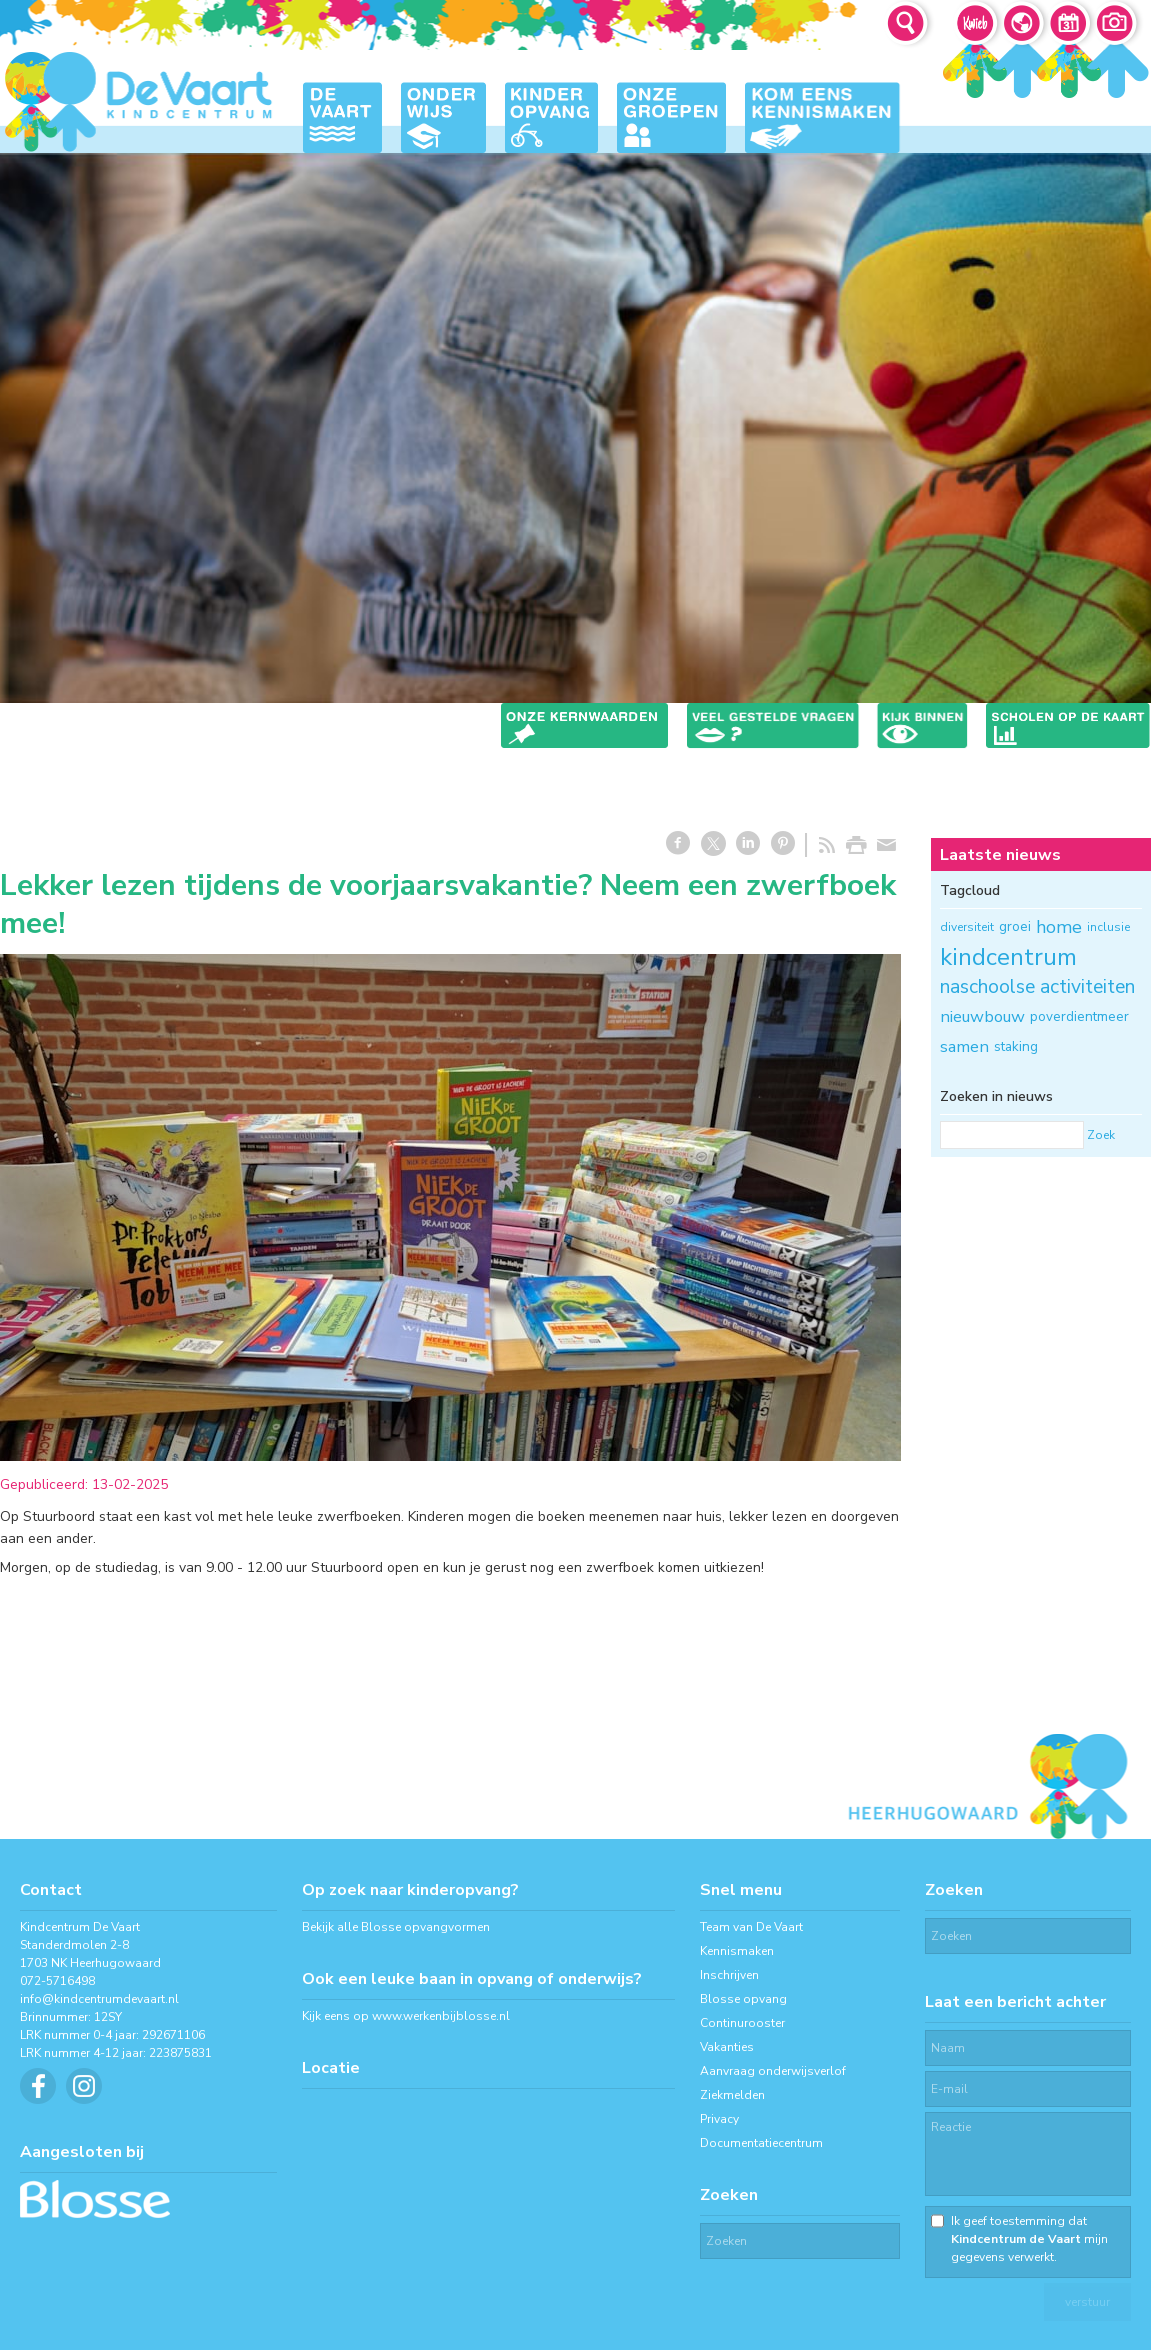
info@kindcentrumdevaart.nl (99, 1999)
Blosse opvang (743, 1999)
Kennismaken (737, 1951)
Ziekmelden (732, 2095)
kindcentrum (1008, 957)
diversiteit (967, 927)
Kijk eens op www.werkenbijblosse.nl (406, 2016)
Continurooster (742, 2023)
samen (964, 1046)
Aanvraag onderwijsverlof (773, 2071)
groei (1015, 926)
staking (1016, 1046)
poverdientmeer (1079, 1016)
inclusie (1108, 927)
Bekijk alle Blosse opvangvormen (396, 1927)
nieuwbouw (982, 1016)
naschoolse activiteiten (1037, 986)
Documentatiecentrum (761, 2143)
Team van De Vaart (751, 1927)
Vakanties (727, 2047)
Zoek (1101, 1135)
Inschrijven (729, 1975)
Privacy (719, 2119)
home (1059, 927)
